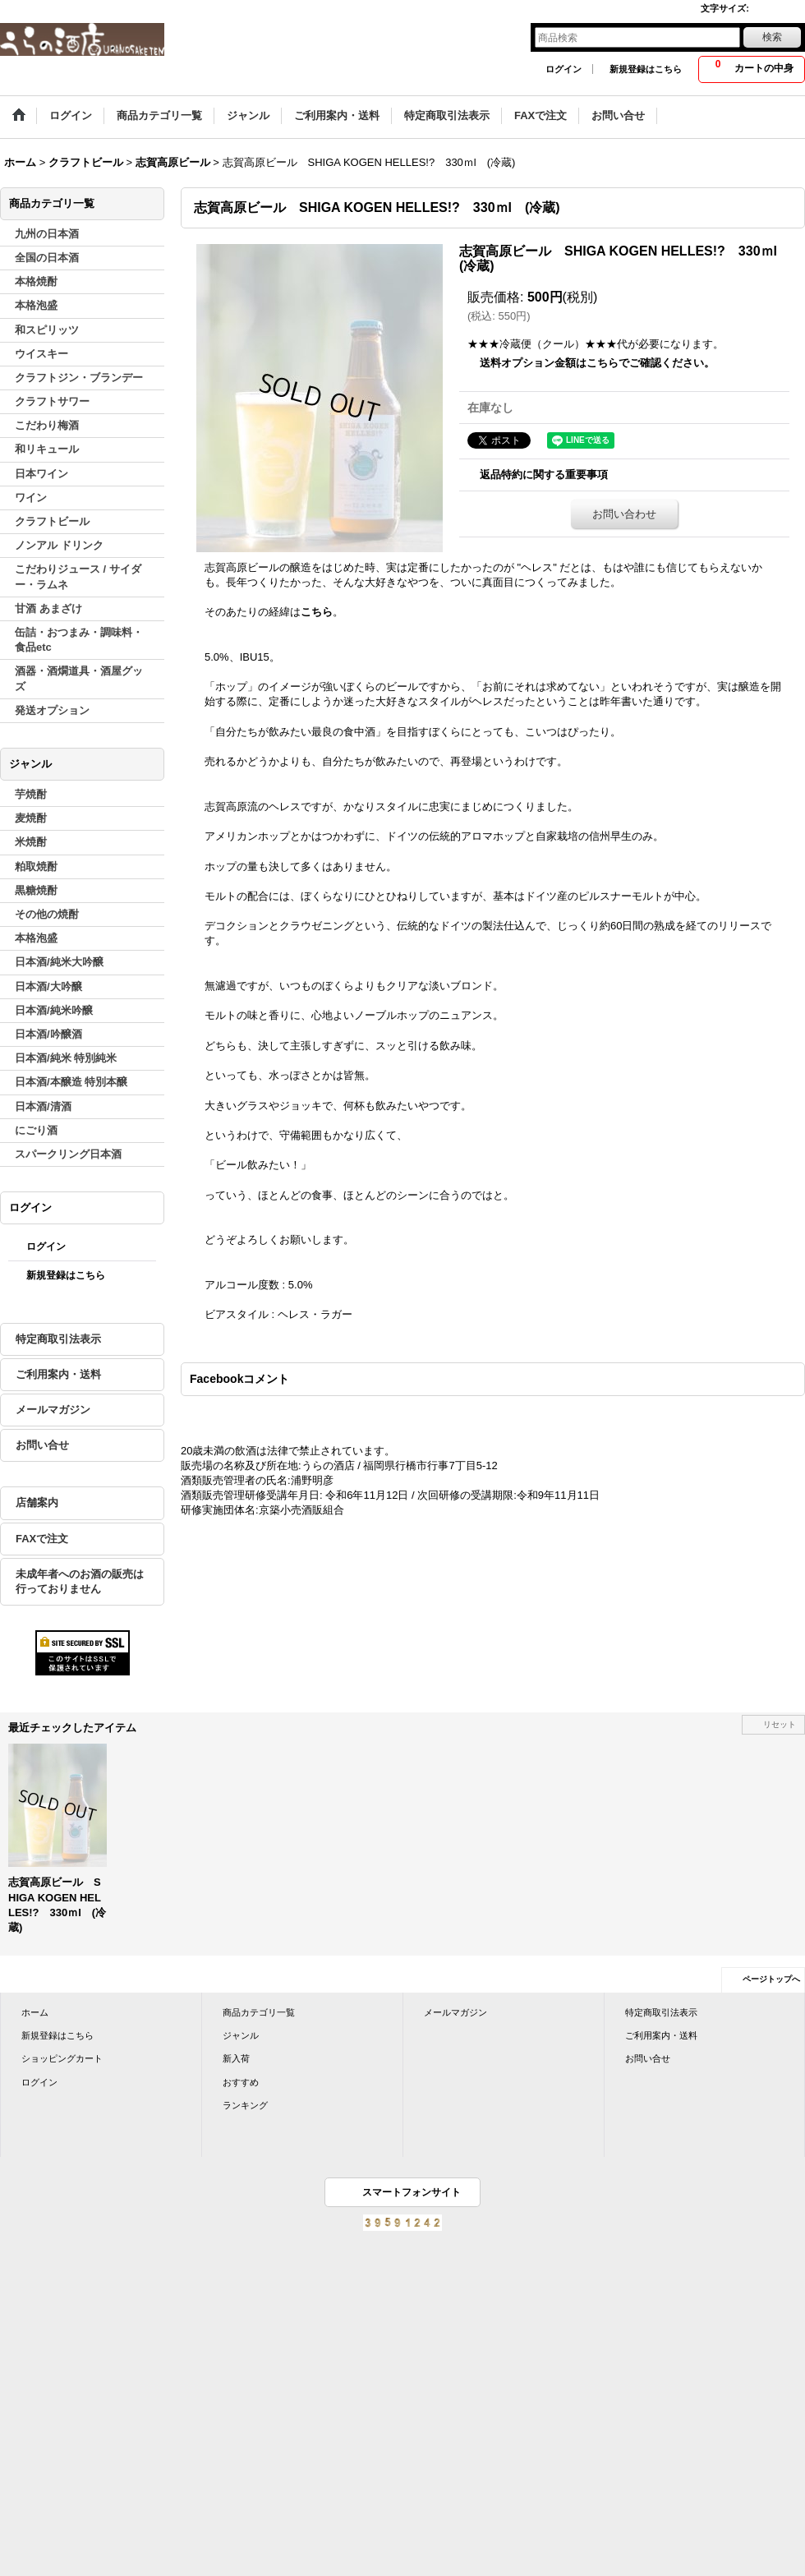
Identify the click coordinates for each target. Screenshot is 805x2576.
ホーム (34, 2012)
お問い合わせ (624, 514)
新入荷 (236, 2058)
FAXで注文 (42, 1538)
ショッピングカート (62, 2058)
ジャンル (241, 2035)
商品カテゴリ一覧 (259, 2012)
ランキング (245, 2105)
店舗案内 (37, 1502)
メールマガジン (53, 1409)
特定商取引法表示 (58, 1339)
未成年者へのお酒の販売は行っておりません (80, 1581)
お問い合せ (42, 1445)
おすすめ (241, 2082)
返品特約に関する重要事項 (544, 474)
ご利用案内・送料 (58, 1374)
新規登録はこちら (646, 69)
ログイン (563, 69)
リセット (779, 1724)
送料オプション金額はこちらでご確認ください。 (597, 363)
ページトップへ (771, 1979)
